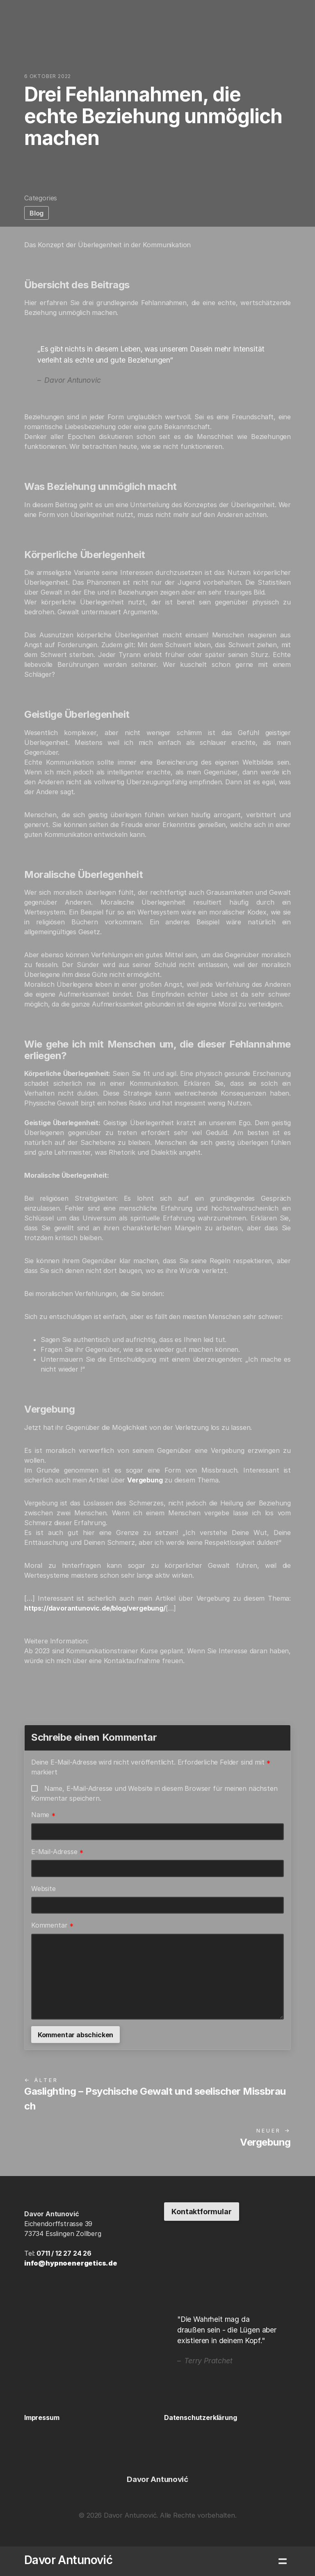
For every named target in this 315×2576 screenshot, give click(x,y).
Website (43, 1888)
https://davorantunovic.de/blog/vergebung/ (95, 1608)
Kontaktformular (201, 2211)
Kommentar (52, 1925)
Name (43, 1815)
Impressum (41, 2417)
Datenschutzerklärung (200, 2417)
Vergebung (144, 1480)
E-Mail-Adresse (57, 1852)
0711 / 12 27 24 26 (64, 2253)
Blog (36, 213)
